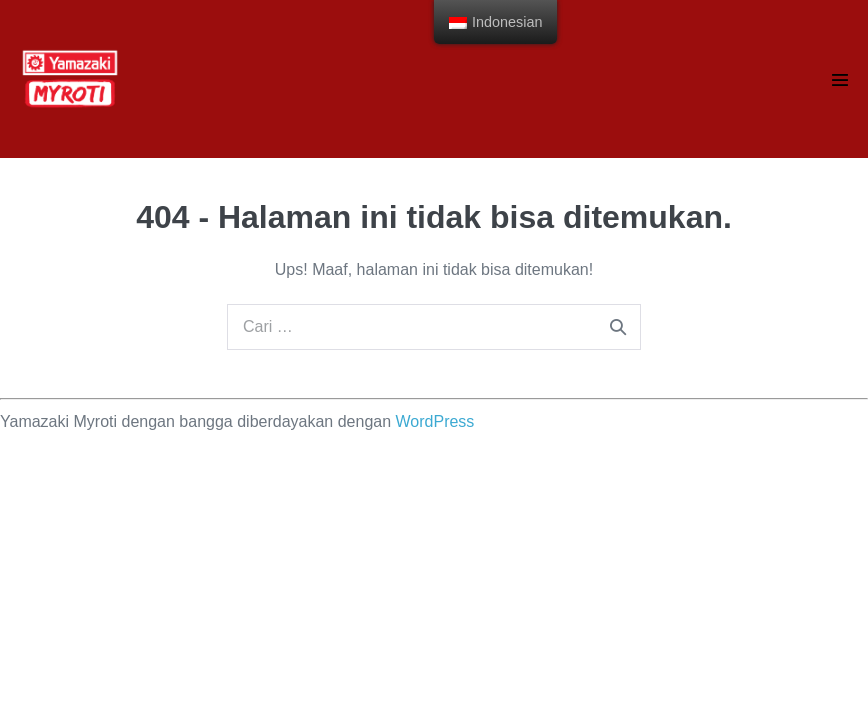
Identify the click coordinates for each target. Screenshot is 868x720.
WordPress (435, 421)
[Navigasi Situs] (840, 80)
